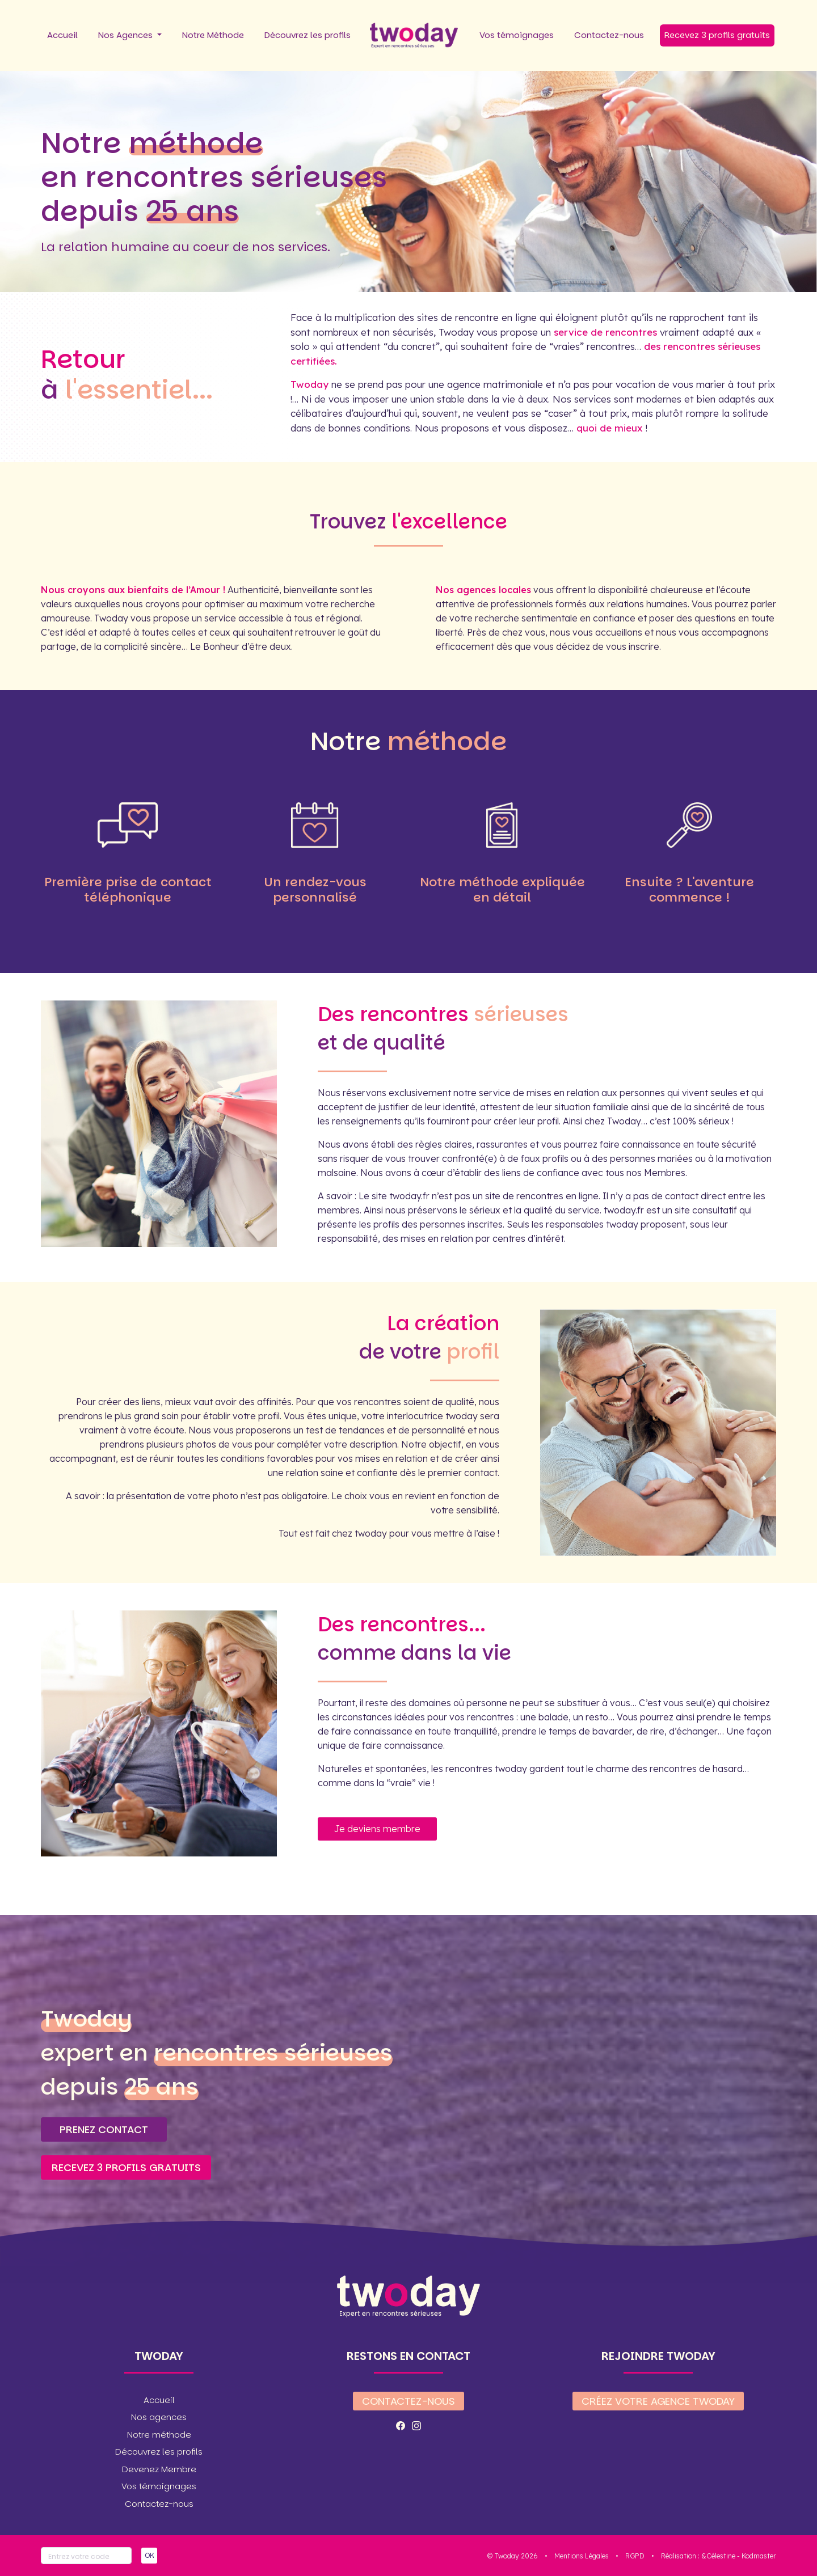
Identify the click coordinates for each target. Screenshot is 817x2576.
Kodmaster (759, 2556)
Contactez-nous (609, 35)
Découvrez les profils (307, 35)
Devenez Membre (159, 2469)
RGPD (635, 2556)
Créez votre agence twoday (658, 2401)
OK (149, 2555)
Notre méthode (159, 2434)
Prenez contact (104, 2129)
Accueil (62, 35)
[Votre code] (86, 2555)
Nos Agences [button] (126, 35)
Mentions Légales (581, 2556)
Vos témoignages (516, 35)
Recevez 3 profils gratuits (717, 35)
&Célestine (718, 2556)
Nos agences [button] (159, 2417)
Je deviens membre (377, 1828)
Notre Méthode (213, 35)
